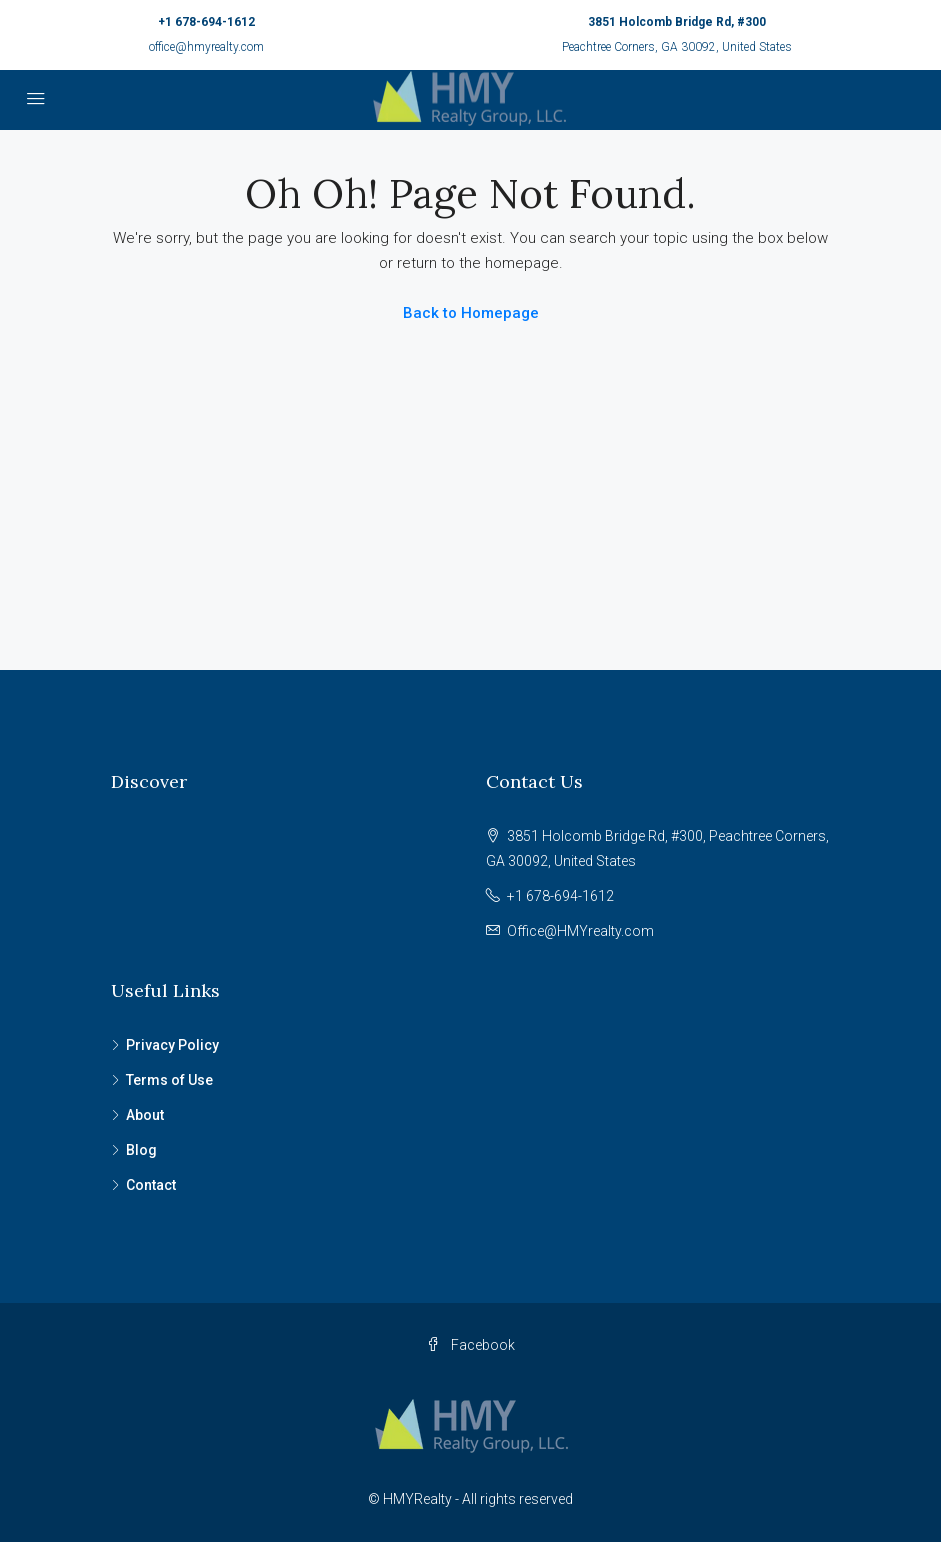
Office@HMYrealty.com (580, 931)
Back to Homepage (471, 313)
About (145, 1115)
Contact (151, 1185)
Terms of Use (169, 1080)
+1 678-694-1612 (206, 22)
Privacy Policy (172, 1045)
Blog (141, 1150)
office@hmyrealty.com (206, 47)
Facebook (470, 1345)
